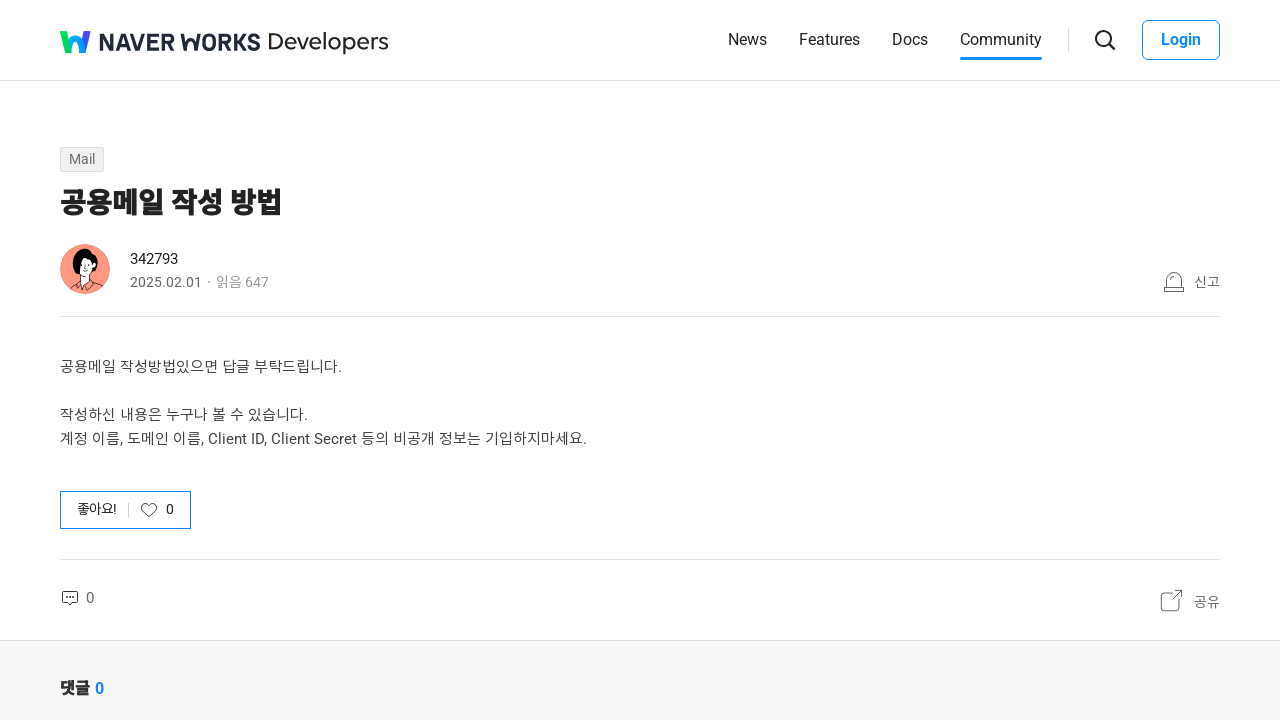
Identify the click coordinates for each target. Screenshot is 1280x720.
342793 (154, 259)
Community (1001, 39)
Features (829, 39)
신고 (1207, 282)
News (747, 39)
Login (1181, 39)
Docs (910, 39)
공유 (1207, 602)
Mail (82, 159)
